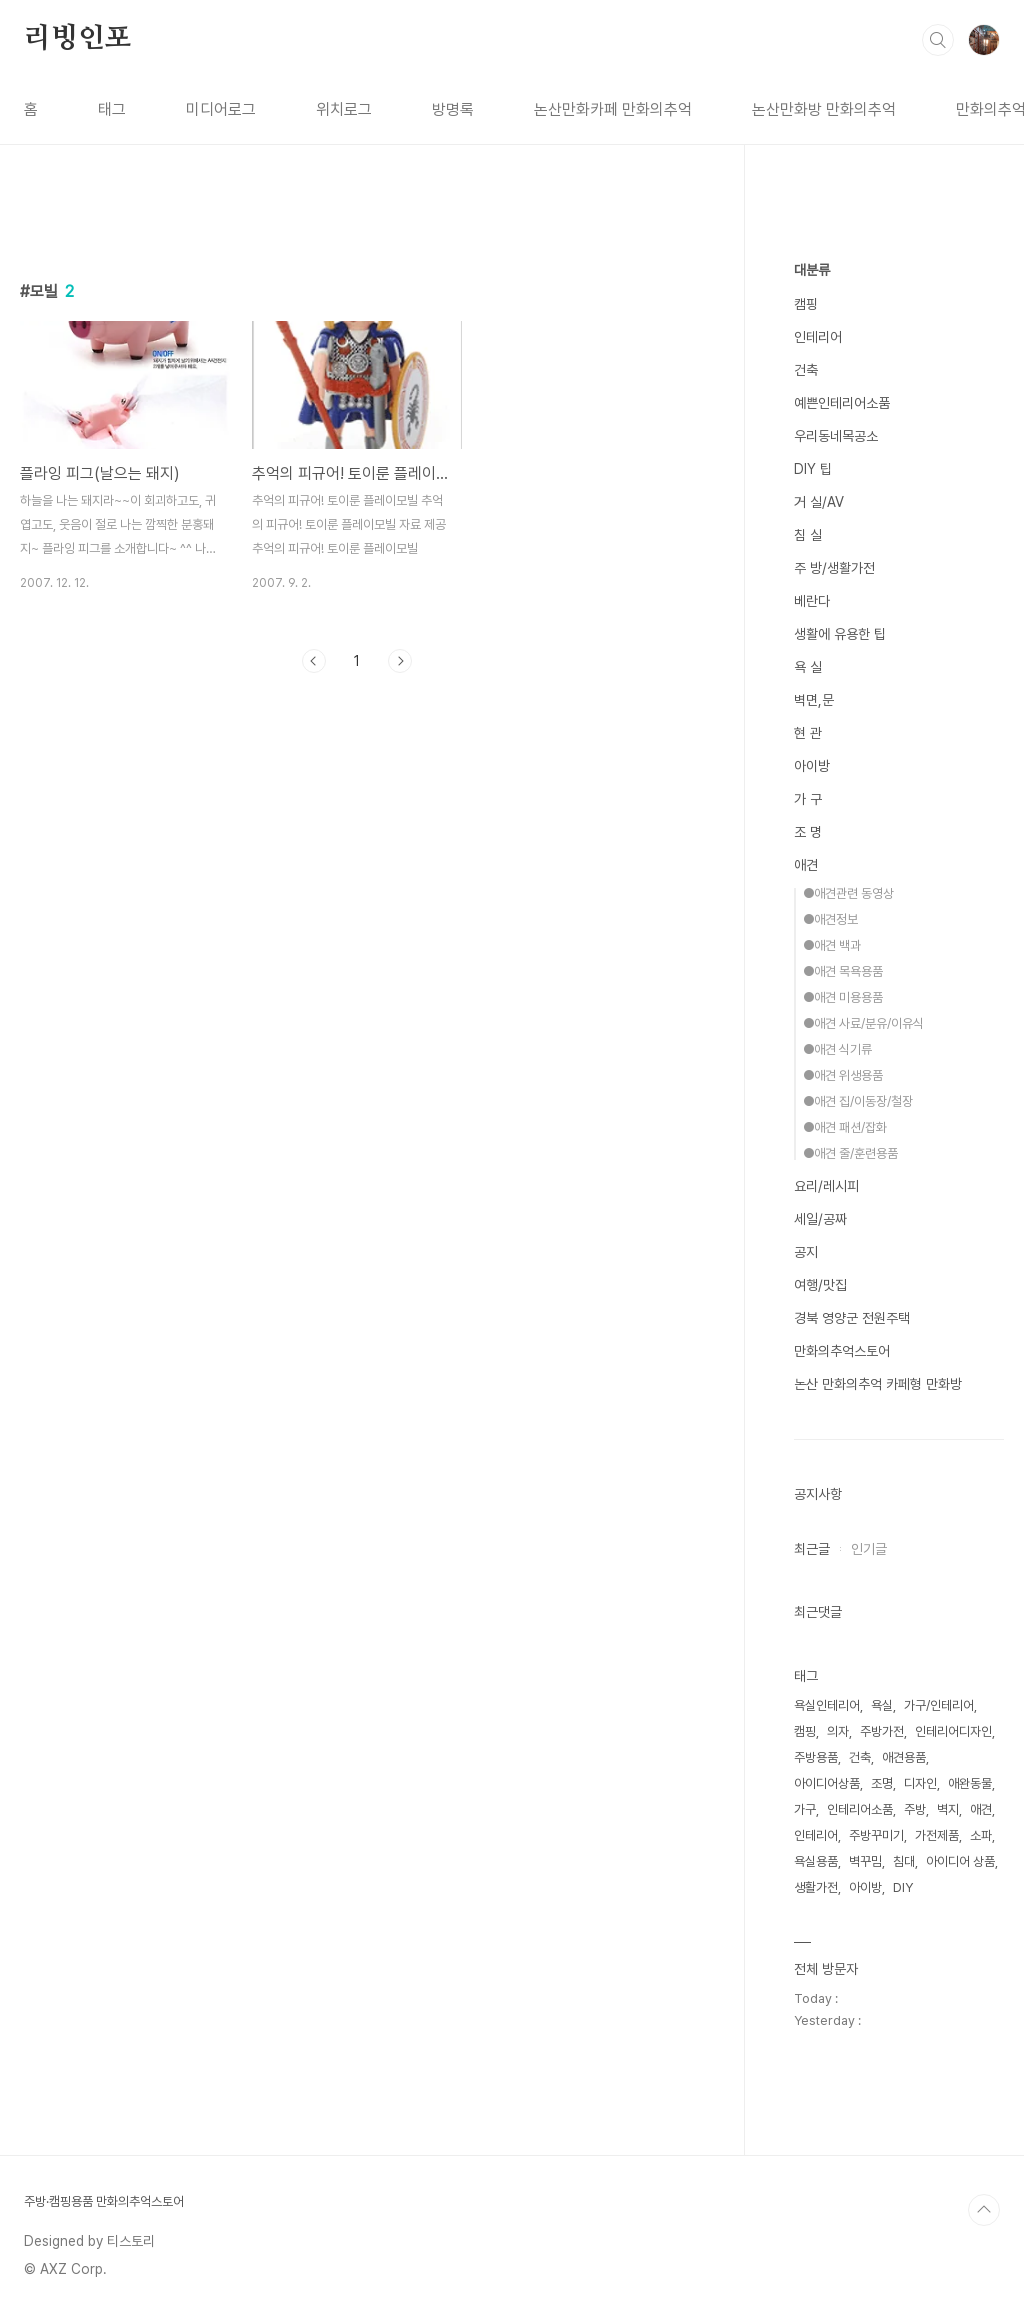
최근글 (812, 1549)
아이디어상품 (827, 1783)
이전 (314, 661)
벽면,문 (814, 700)
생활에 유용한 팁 (840, 634)
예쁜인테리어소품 (842, 403)
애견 (806, 865)
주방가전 (882, 1731)
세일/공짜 (820, 1219)
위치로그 (344, 109)
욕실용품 (816, 1861)
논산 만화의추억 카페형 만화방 (878, 1384)
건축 (806, 370)
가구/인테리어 (939, 1705)
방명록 (453, 109)
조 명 (808, 832)
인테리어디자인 (953, 1731)
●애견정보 (830, 919)
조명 (882, 1783)
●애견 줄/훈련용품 (850, 1153)
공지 (806, 1252)
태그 (112, 109)
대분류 (812, 270)
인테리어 (818, 337)
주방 (915, 1809)
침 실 (808, 535)
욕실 (882, 1705)
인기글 (869, 1549)
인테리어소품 (860, 1809)
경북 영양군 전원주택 (852, 1318)
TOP (984, 2210)
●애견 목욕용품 (843, 971)
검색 (938, 40)
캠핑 (806, 304)
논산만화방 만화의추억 (824, 109)
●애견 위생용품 (843, 1075)
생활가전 (816, 1887)
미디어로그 (221, 109)
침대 (904, 1861)
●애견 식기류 (837, 1049)
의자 (838, 1731)
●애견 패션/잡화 (845, 1127)
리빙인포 (77, 39)
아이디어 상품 (960, 1861)
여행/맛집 (820, 1285)
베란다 (812, 601)
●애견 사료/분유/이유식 (863, 1023)
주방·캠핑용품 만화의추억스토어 (104, 2201)
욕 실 (808, 667)
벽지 (948, 1809)
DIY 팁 (813, 469)
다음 (400, 661)
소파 (981, 1835)
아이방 (812, 766)
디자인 (920, 1783)
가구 (805, 1809)
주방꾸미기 (876, 1835)
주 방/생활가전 (834, 568)
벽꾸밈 (865, 1861)
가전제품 (937, 1835)
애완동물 (970, 1783)
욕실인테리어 (827, 1705)
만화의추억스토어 (842, 1351)
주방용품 (816, 1757)
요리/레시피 (826, 1186)
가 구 (808, 799)
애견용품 (904, 1757)
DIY (903, 1887)
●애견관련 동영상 (848, 893)
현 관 (808, 733)
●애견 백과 (832, 945)
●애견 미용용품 (843, 997)
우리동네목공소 (836, 436)
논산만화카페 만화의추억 (613, 109)
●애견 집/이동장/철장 (858, 1101)
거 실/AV (819, 502)
